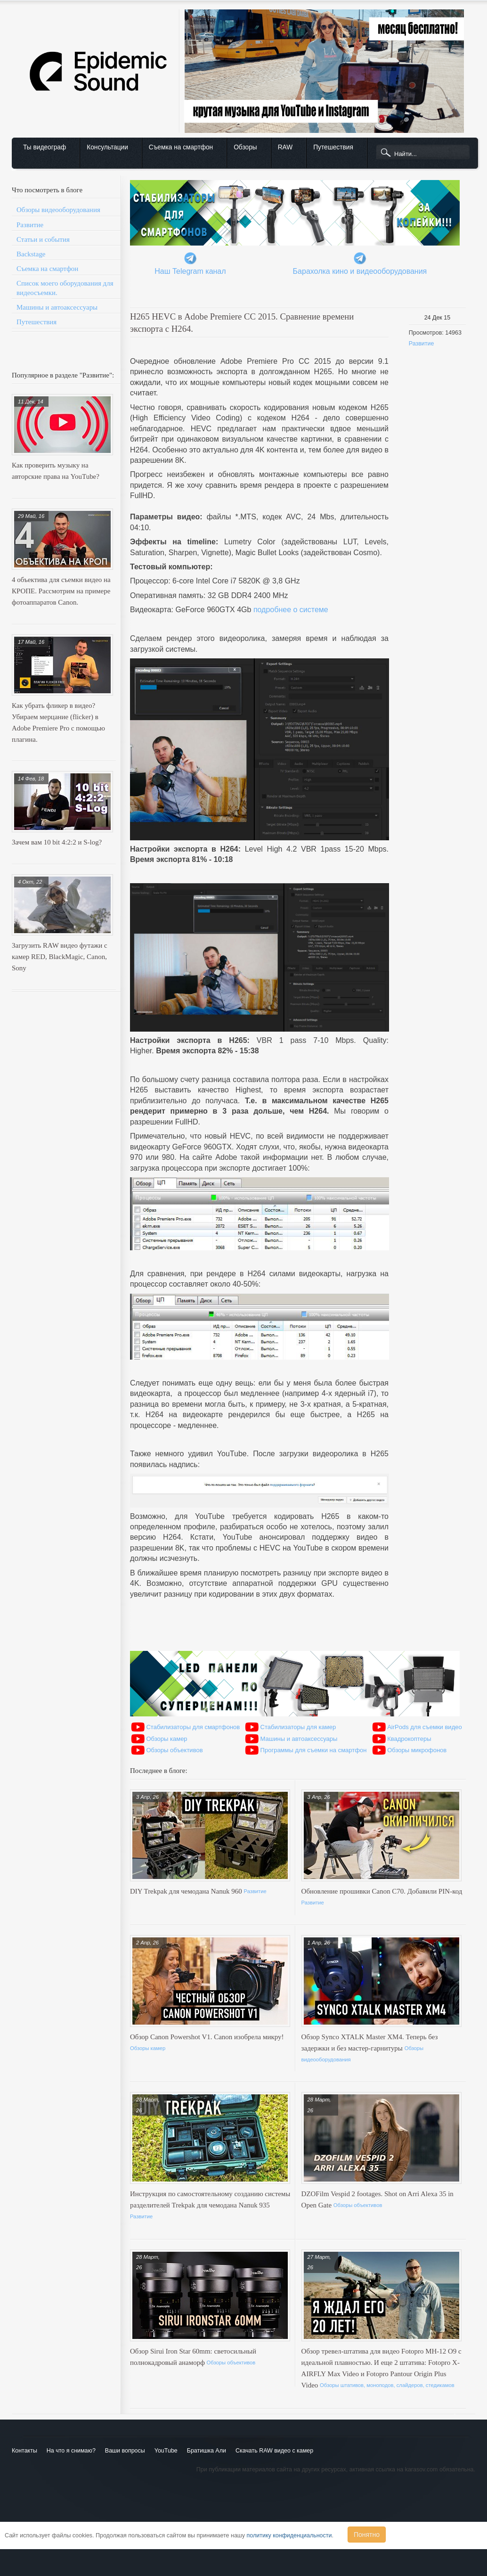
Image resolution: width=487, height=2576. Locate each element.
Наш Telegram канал (190, 271)
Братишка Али (206, 2450)
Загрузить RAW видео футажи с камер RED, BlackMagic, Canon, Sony (59, 957)
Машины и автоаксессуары (56, 307)
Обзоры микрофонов (416, 1750)
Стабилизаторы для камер (298, 1727)
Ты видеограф (44, 147)
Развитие (29, 225)
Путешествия (333, 147)
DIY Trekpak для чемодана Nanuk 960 (187, 1891)
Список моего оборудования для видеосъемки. (65, 287)
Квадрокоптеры (409, 1738)
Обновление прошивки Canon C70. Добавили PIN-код (382, 1891)
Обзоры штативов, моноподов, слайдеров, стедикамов (387, 2385)
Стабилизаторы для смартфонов (193, 1727)
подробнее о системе (290, 610)
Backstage (31, 254)
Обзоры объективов (174, 1750)
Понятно (367, 2534)
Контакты (24, 2450)
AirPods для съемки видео (424, 1727)
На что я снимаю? (71, 2450)
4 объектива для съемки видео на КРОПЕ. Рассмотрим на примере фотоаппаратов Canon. (61, 591)
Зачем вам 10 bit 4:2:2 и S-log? (57, 842)
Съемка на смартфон (181, 147)
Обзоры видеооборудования (58, 209)
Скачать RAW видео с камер (274, 2450)
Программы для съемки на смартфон (313, 1750)
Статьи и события (43, 239)
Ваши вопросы (125, 2450)
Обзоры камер (166, 1738)
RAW (285, 147)
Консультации (107, 147)
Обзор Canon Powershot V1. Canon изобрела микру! (207, 2037)
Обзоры (245, 147)
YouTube (166, 2450)
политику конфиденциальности (289, 2535)
